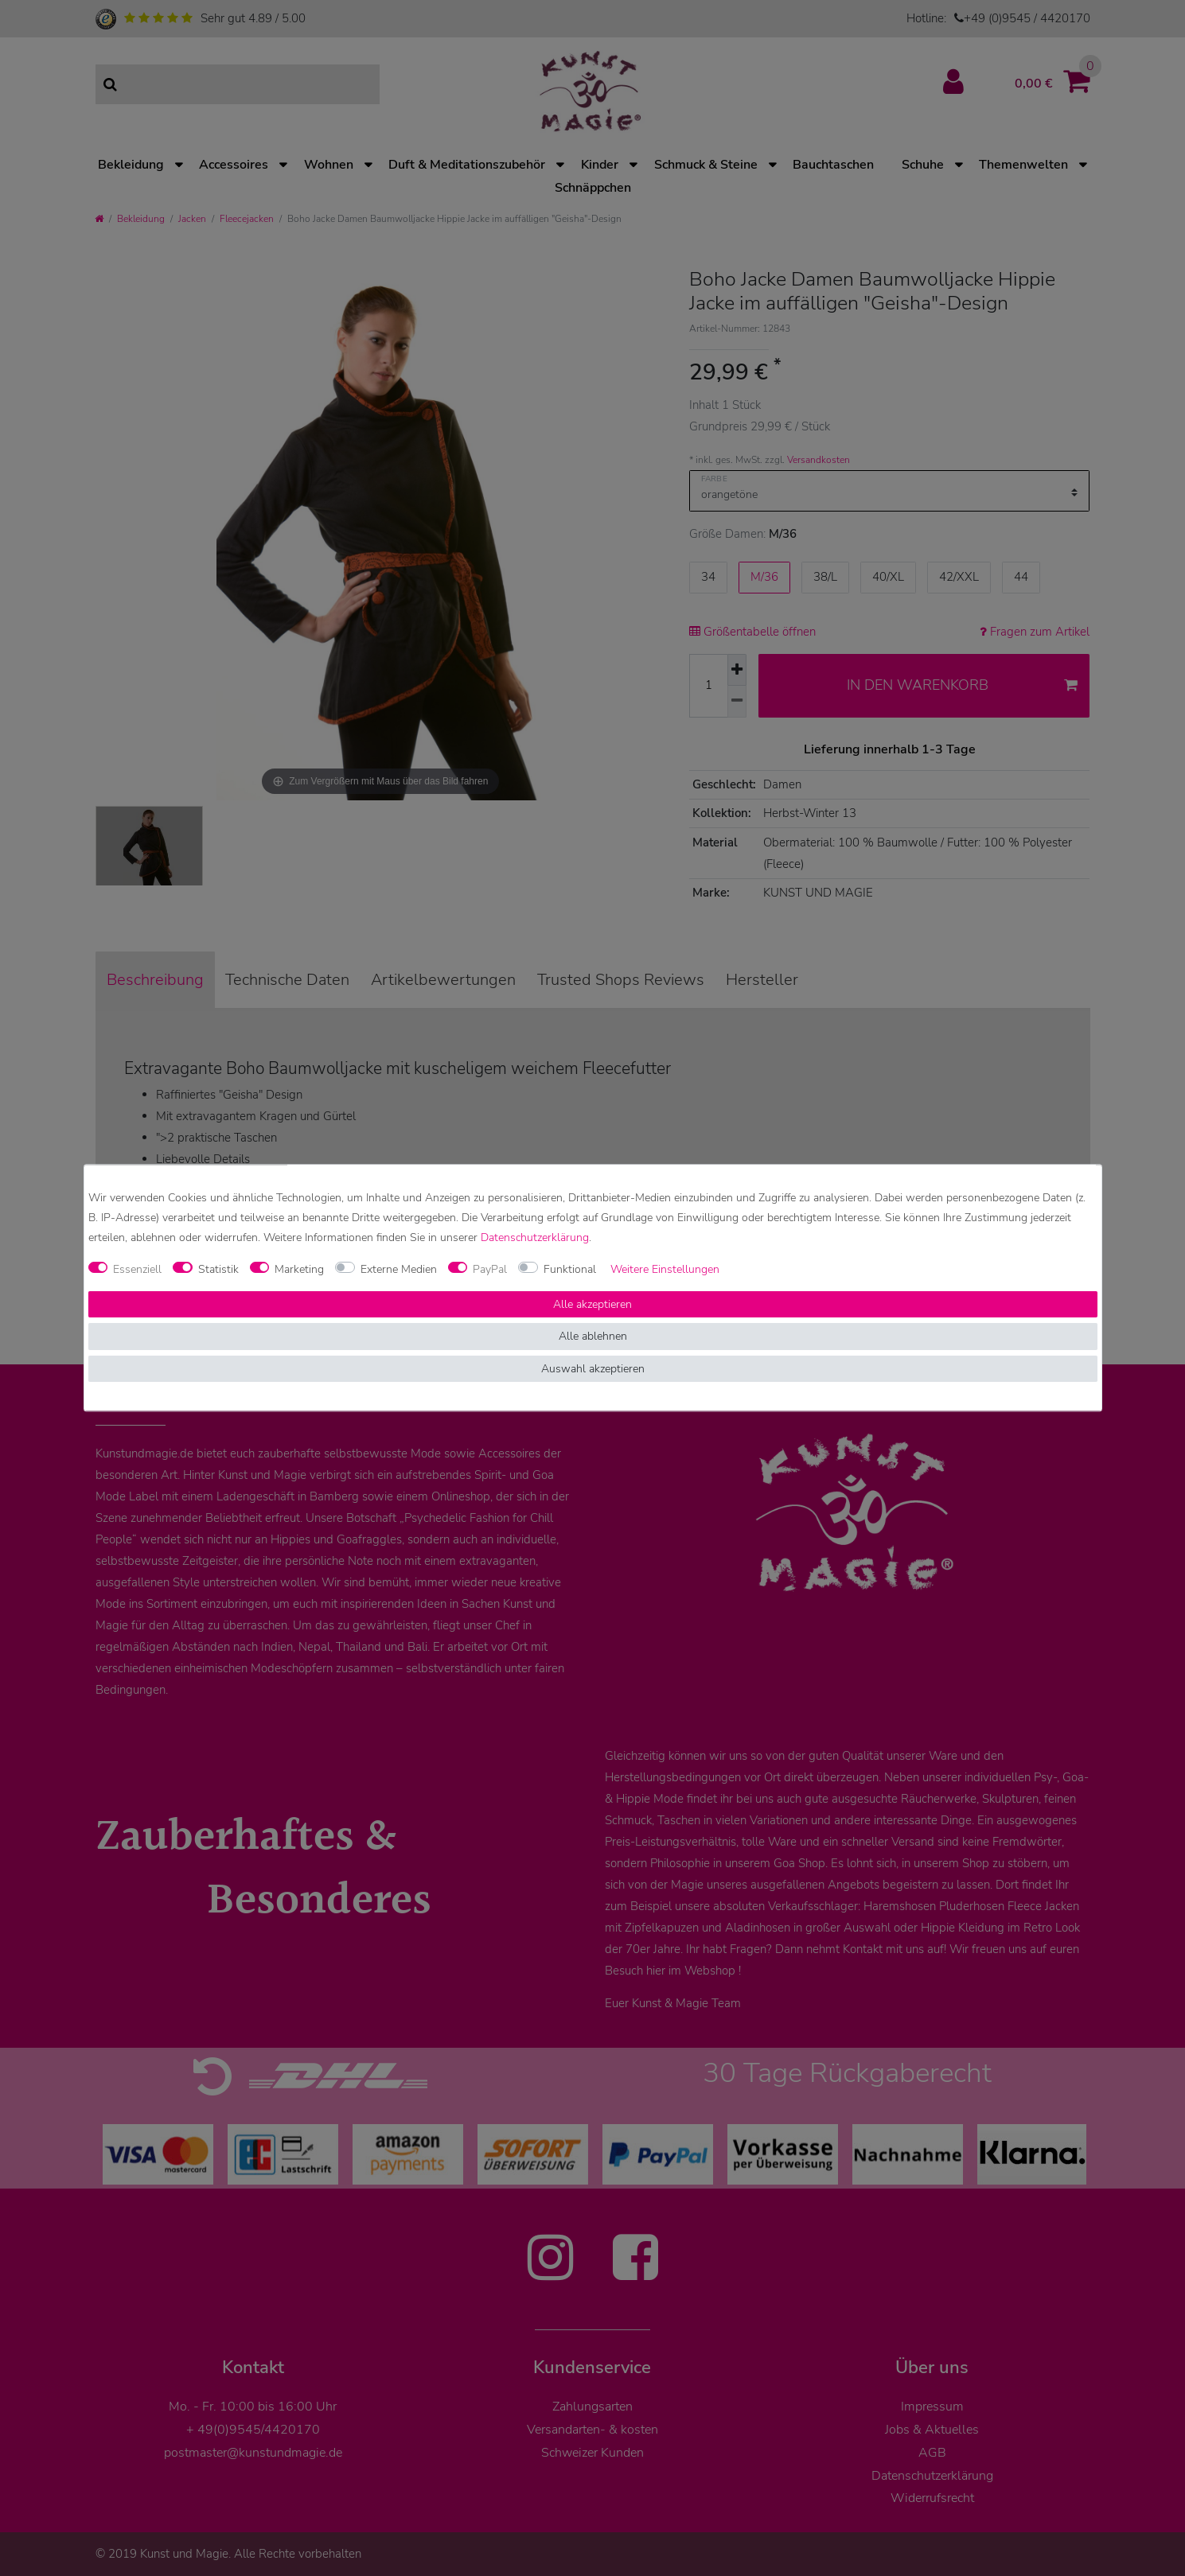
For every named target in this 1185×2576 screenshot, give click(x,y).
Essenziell (137, 1269)
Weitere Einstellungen (664, 1269)
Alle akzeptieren (592, 1304)
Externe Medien (399, 1269)
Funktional (570, 1269)
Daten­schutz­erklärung (535, 1238)
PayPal (490, 1269)
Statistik (218, 1269)
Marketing (299, 1269)
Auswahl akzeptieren (593, 1368)
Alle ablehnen (593, 1336)
